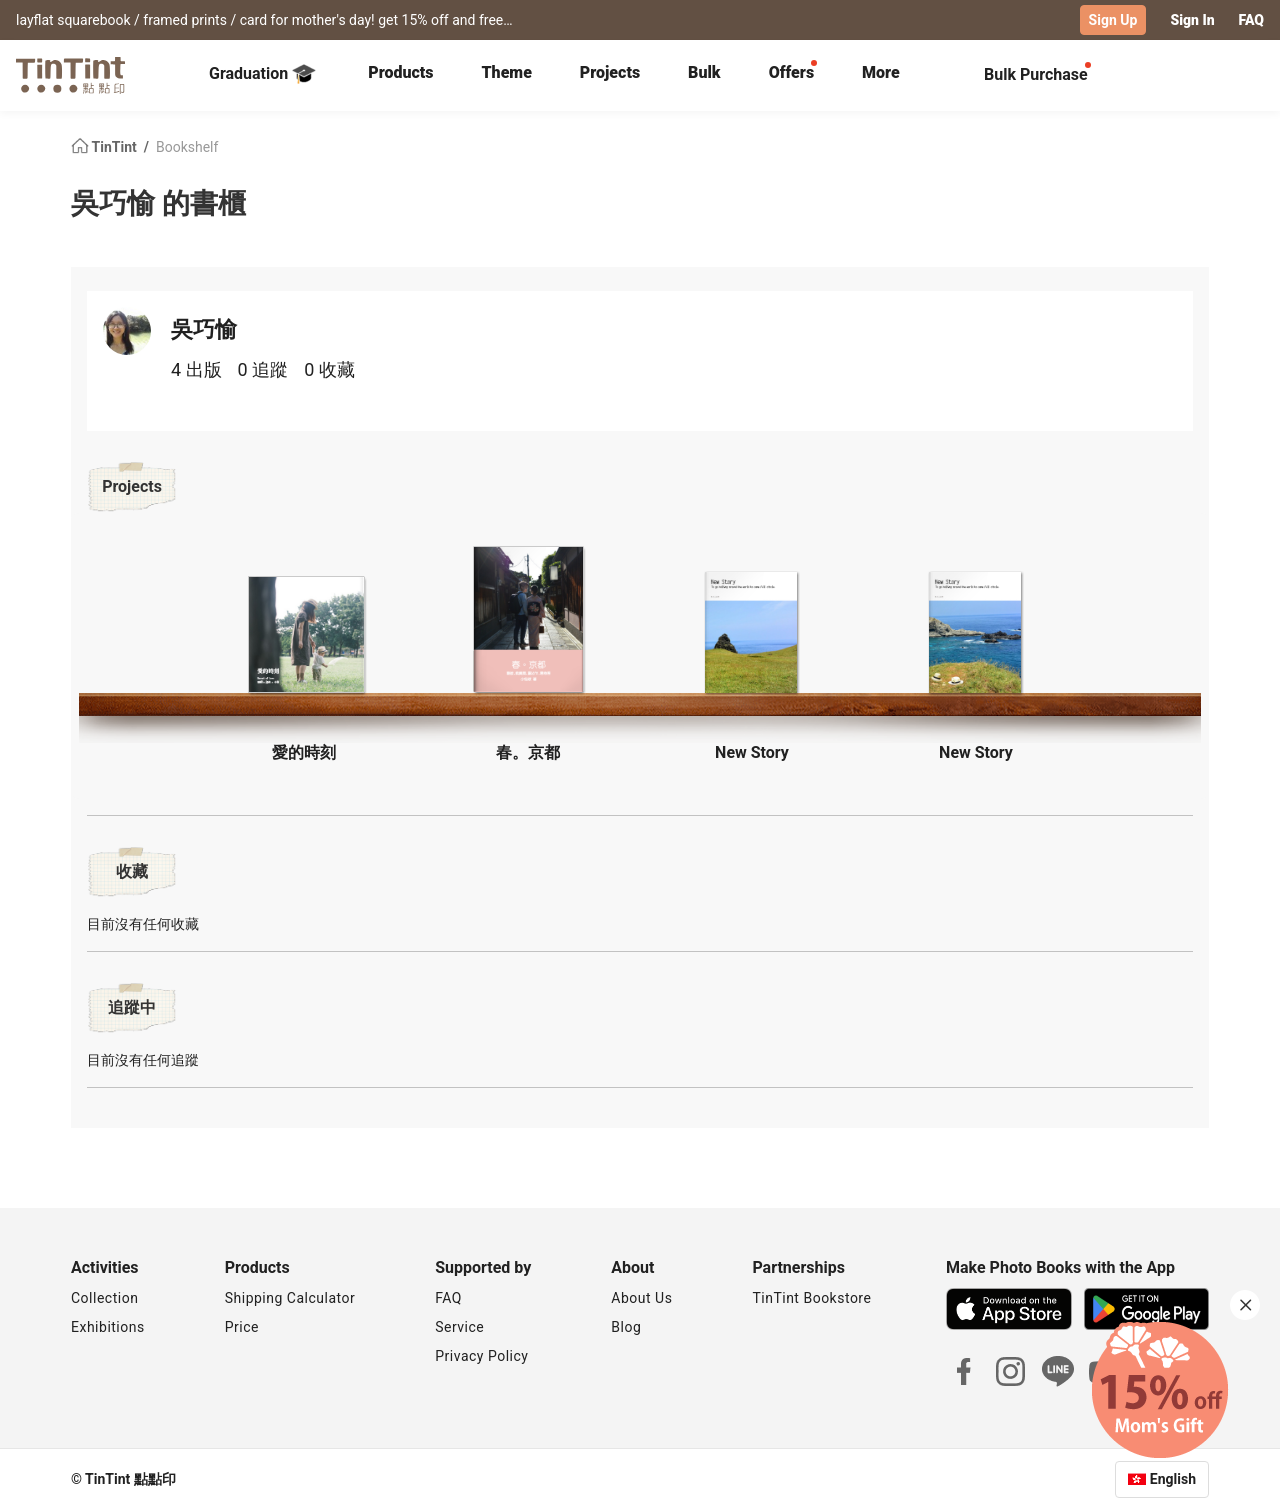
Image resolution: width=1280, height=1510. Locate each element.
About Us (641, 1298)
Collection (104, 1298)
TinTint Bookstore (811, 1298)
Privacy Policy (481, 1356)
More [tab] (881, 72)
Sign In (1192, 20)
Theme (507, 72)
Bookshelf (187, 146)
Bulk (704, 72)
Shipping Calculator (290, 1298)
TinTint (105, 146)
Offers (791, 72)
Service (459, 1327)
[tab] (400, 75)
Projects (610, 72)
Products (400, 72)
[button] (304, 634)
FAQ (1251, 20)
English (1173, 1479)
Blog (626, 1327)
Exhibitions (108, 1327)
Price (242, 1327)
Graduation (262, 74)
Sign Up (1113, 20)
